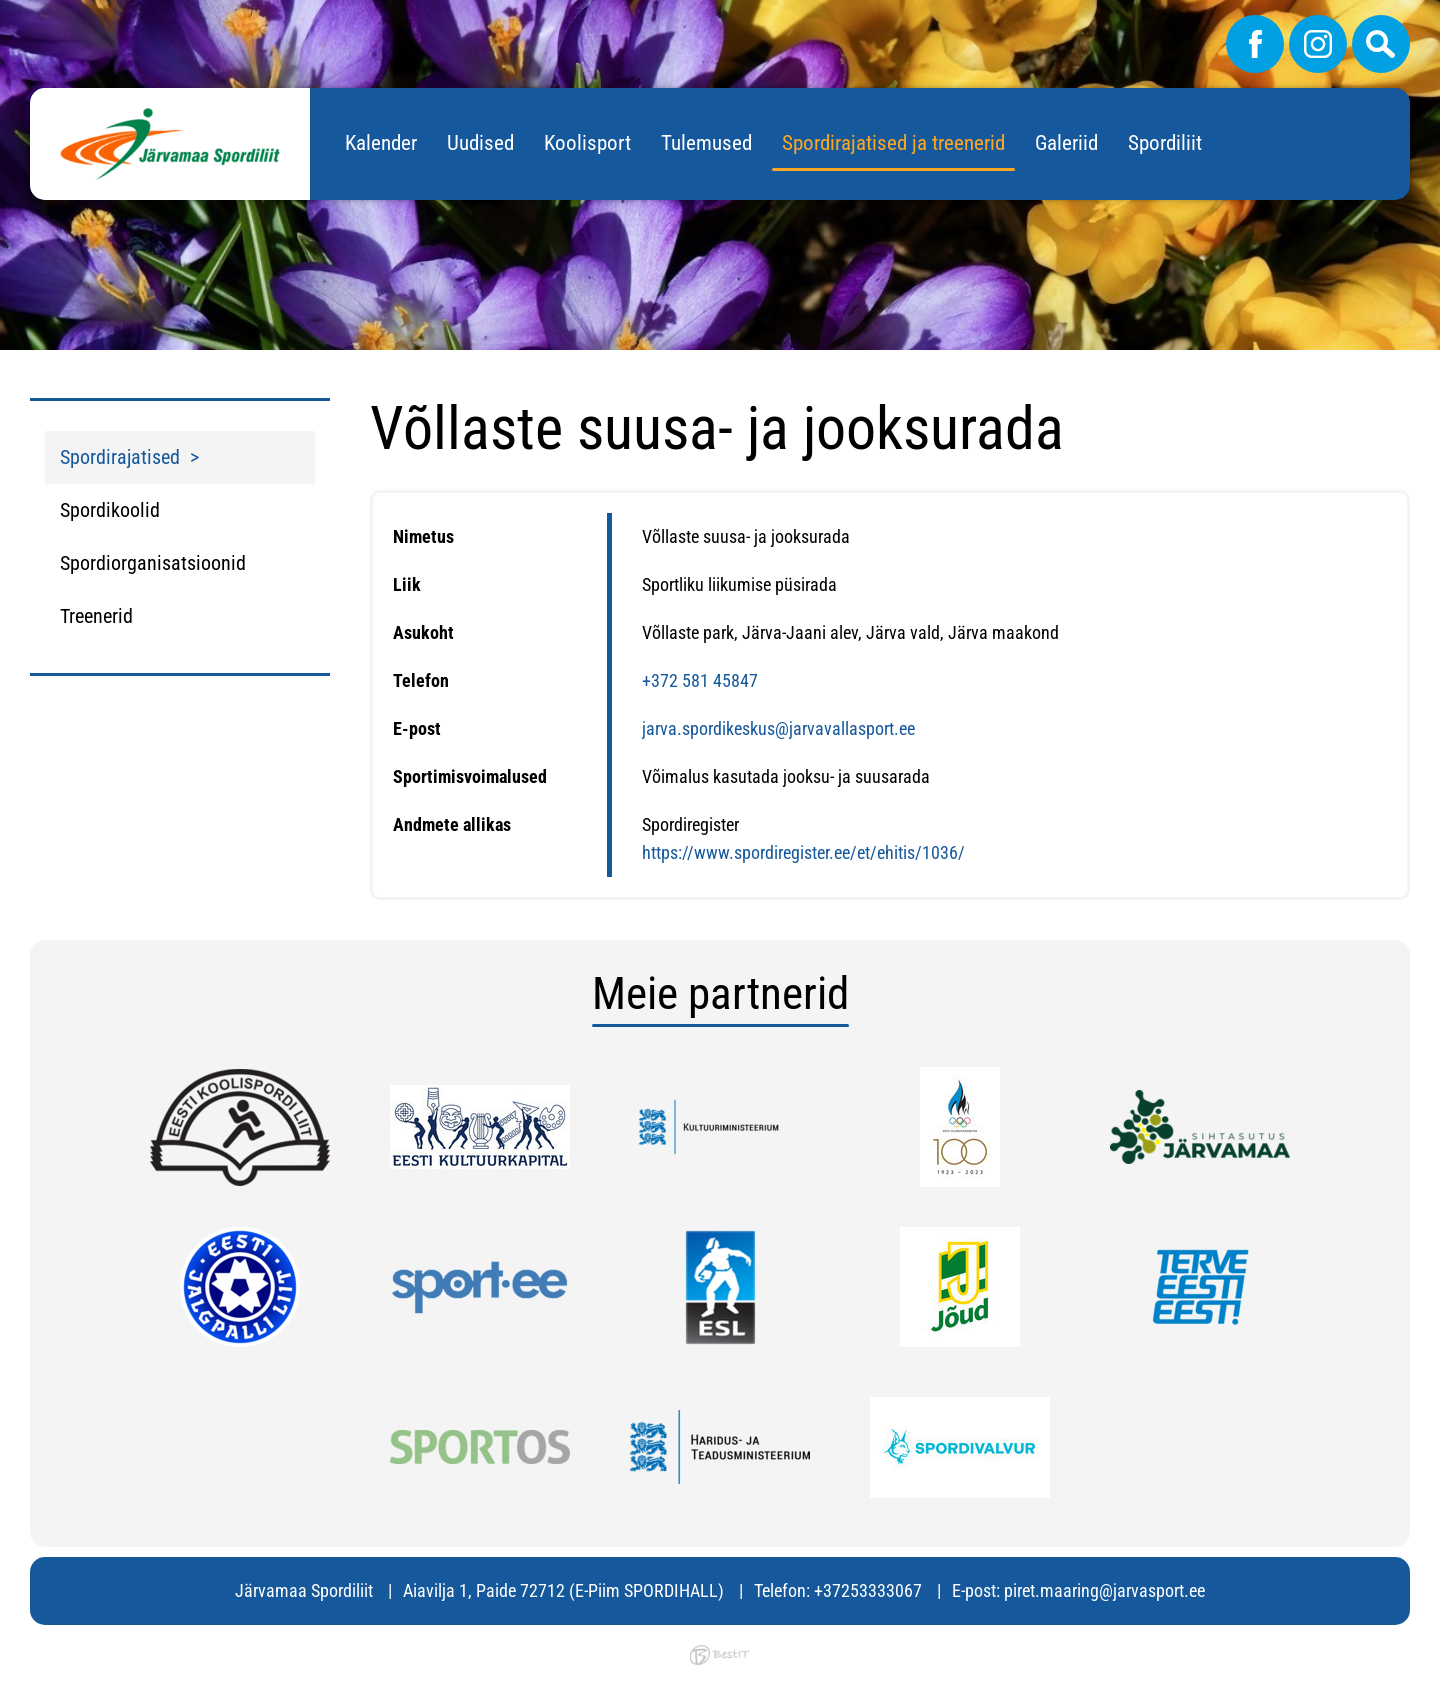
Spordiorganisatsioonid (153, 563)
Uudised (480, 143)
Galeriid (1066, 143)
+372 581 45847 (700, 680)
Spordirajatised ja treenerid (893, 143)
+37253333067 (868, 1590)
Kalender (381, 143)
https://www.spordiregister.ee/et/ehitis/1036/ (803, 852)
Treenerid (96, 616)
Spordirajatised (120, 457)
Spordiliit (1165, 143)
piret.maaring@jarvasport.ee (1104, 1590)
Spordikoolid (110, 510)
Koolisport (587, 143)
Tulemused (706, 143)
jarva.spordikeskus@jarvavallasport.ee (778, 728)
